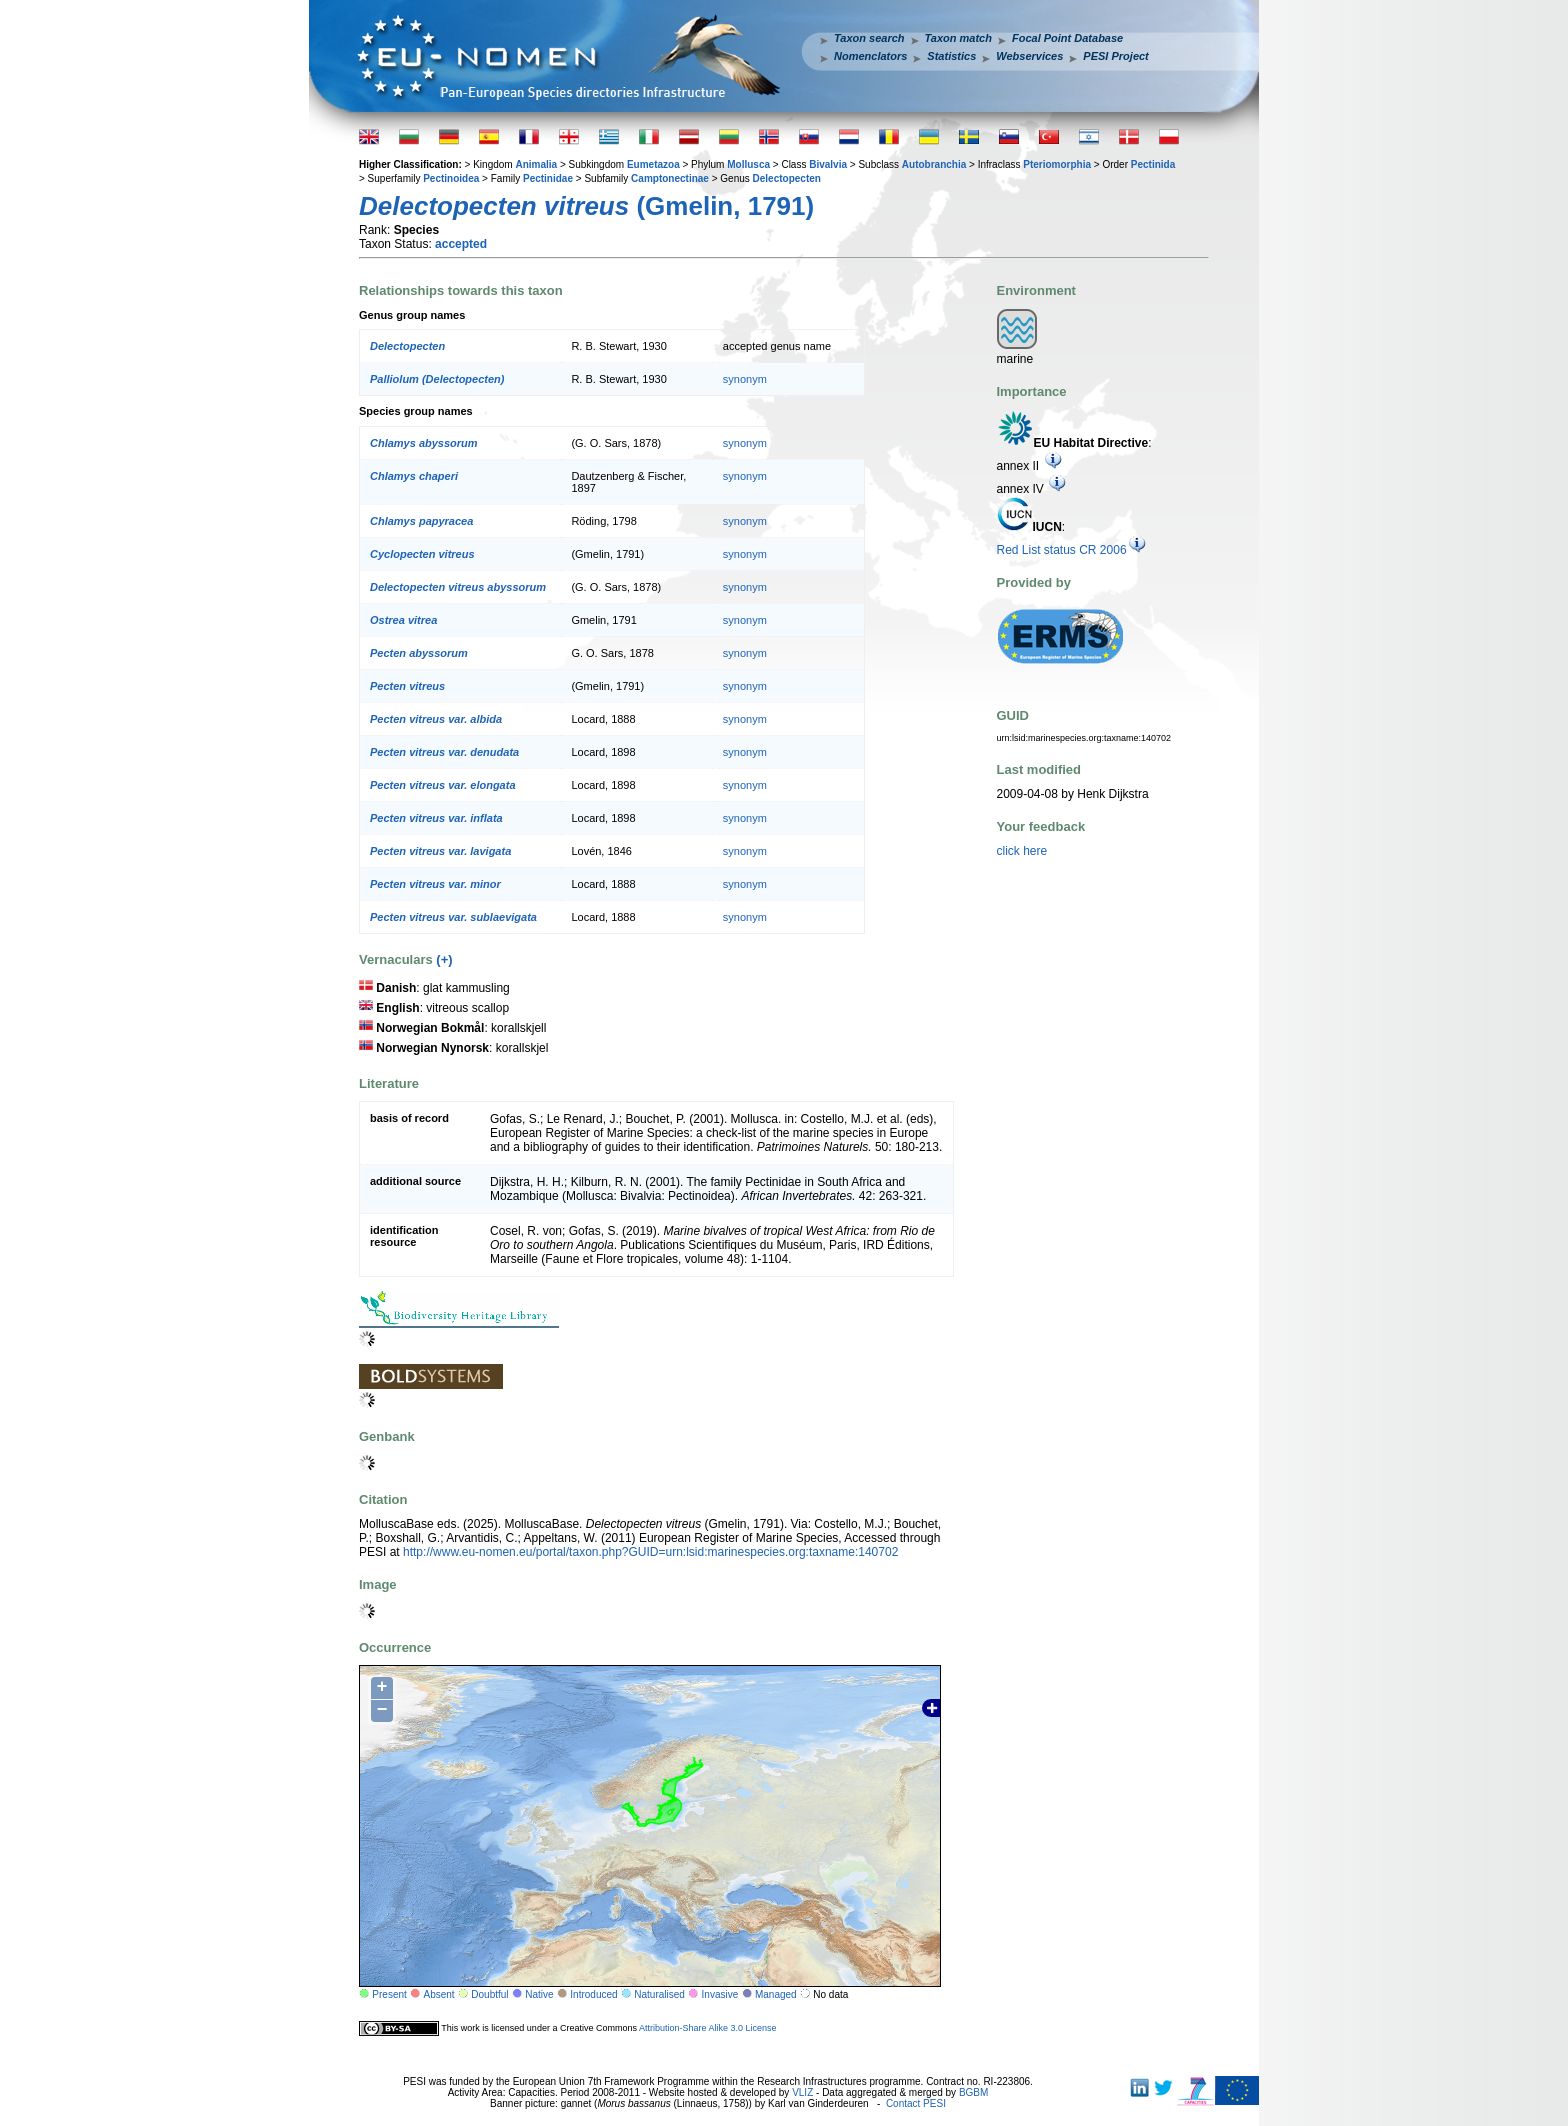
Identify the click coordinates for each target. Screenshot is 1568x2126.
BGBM (973, 2092)
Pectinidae (548, 178)
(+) (444, 959)
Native (539, 1994)
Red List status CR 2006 (1072, 550)
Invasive (720, 1994)
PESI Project (1115, 56)
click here (1022, 851)
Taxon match (958, 38)
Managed (776, 1994)
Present (389, 1994)
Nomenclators (870, 56)
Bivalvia (828, 164)
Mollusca (748, 164)
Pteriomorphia (1057, 164)
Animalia (536, 164)
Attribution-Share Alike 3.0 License (708, 2028)
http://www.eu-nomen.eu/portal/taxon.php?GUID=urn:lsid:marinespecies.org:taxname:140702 (650, 1552)
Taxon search (869, 38)
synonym (745, 379)
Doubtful (489, 1994)
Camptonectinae (670, 178)
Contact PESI (916, 2103)
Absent (439, 1994)
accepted (461, 244)
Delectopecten (787, 178)
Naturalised (659, 1994)
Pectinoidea (451, 178)
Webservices (1029, 56)
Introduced (593, 1994)
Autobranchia (934, 164)
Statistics (951, 56)
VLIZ (802, 2092)
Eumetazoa (653, 164)
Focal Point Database (1067, 38)
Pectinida (1153, 164)
